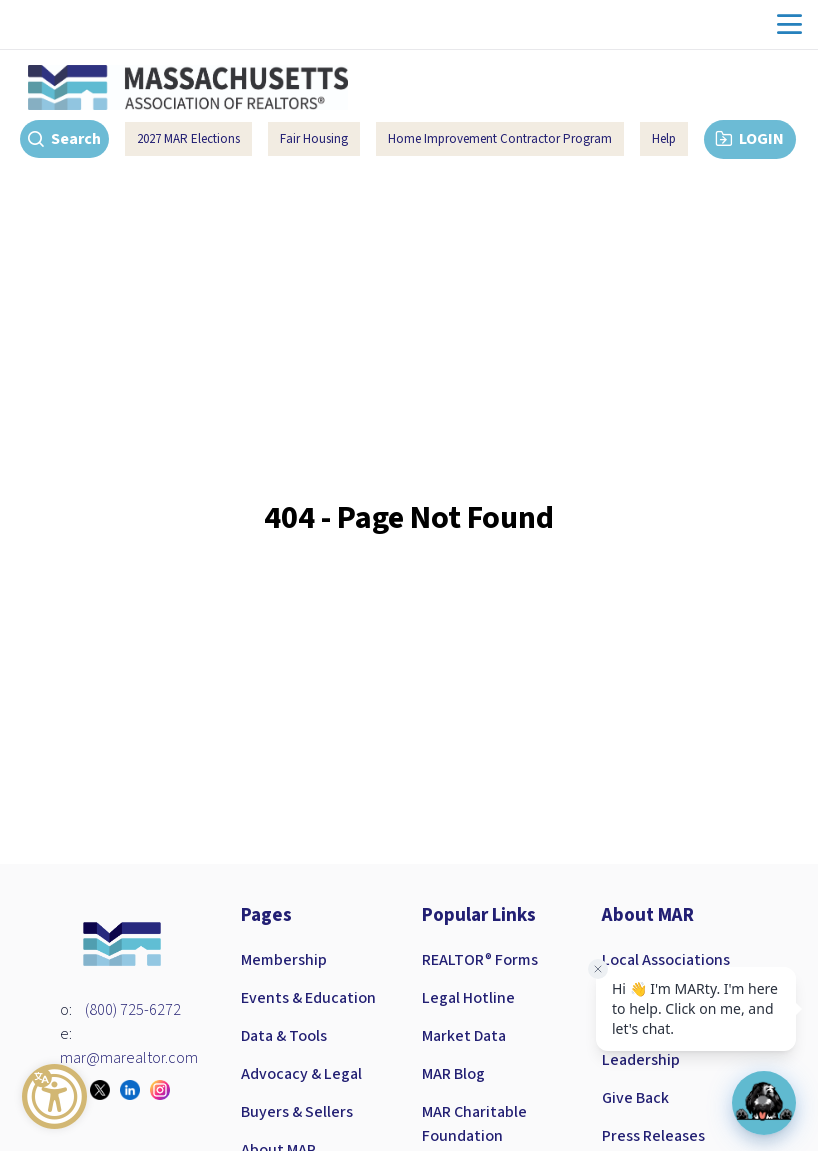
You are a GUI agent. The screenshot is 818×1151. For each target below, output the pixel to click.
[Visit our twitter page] (105, 1090)
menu (789, 24)
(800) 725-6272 (133, 1010)
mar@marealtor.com (129, 1058)
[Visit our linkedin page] (135, 1090)
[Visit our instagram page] (165, 1090)
